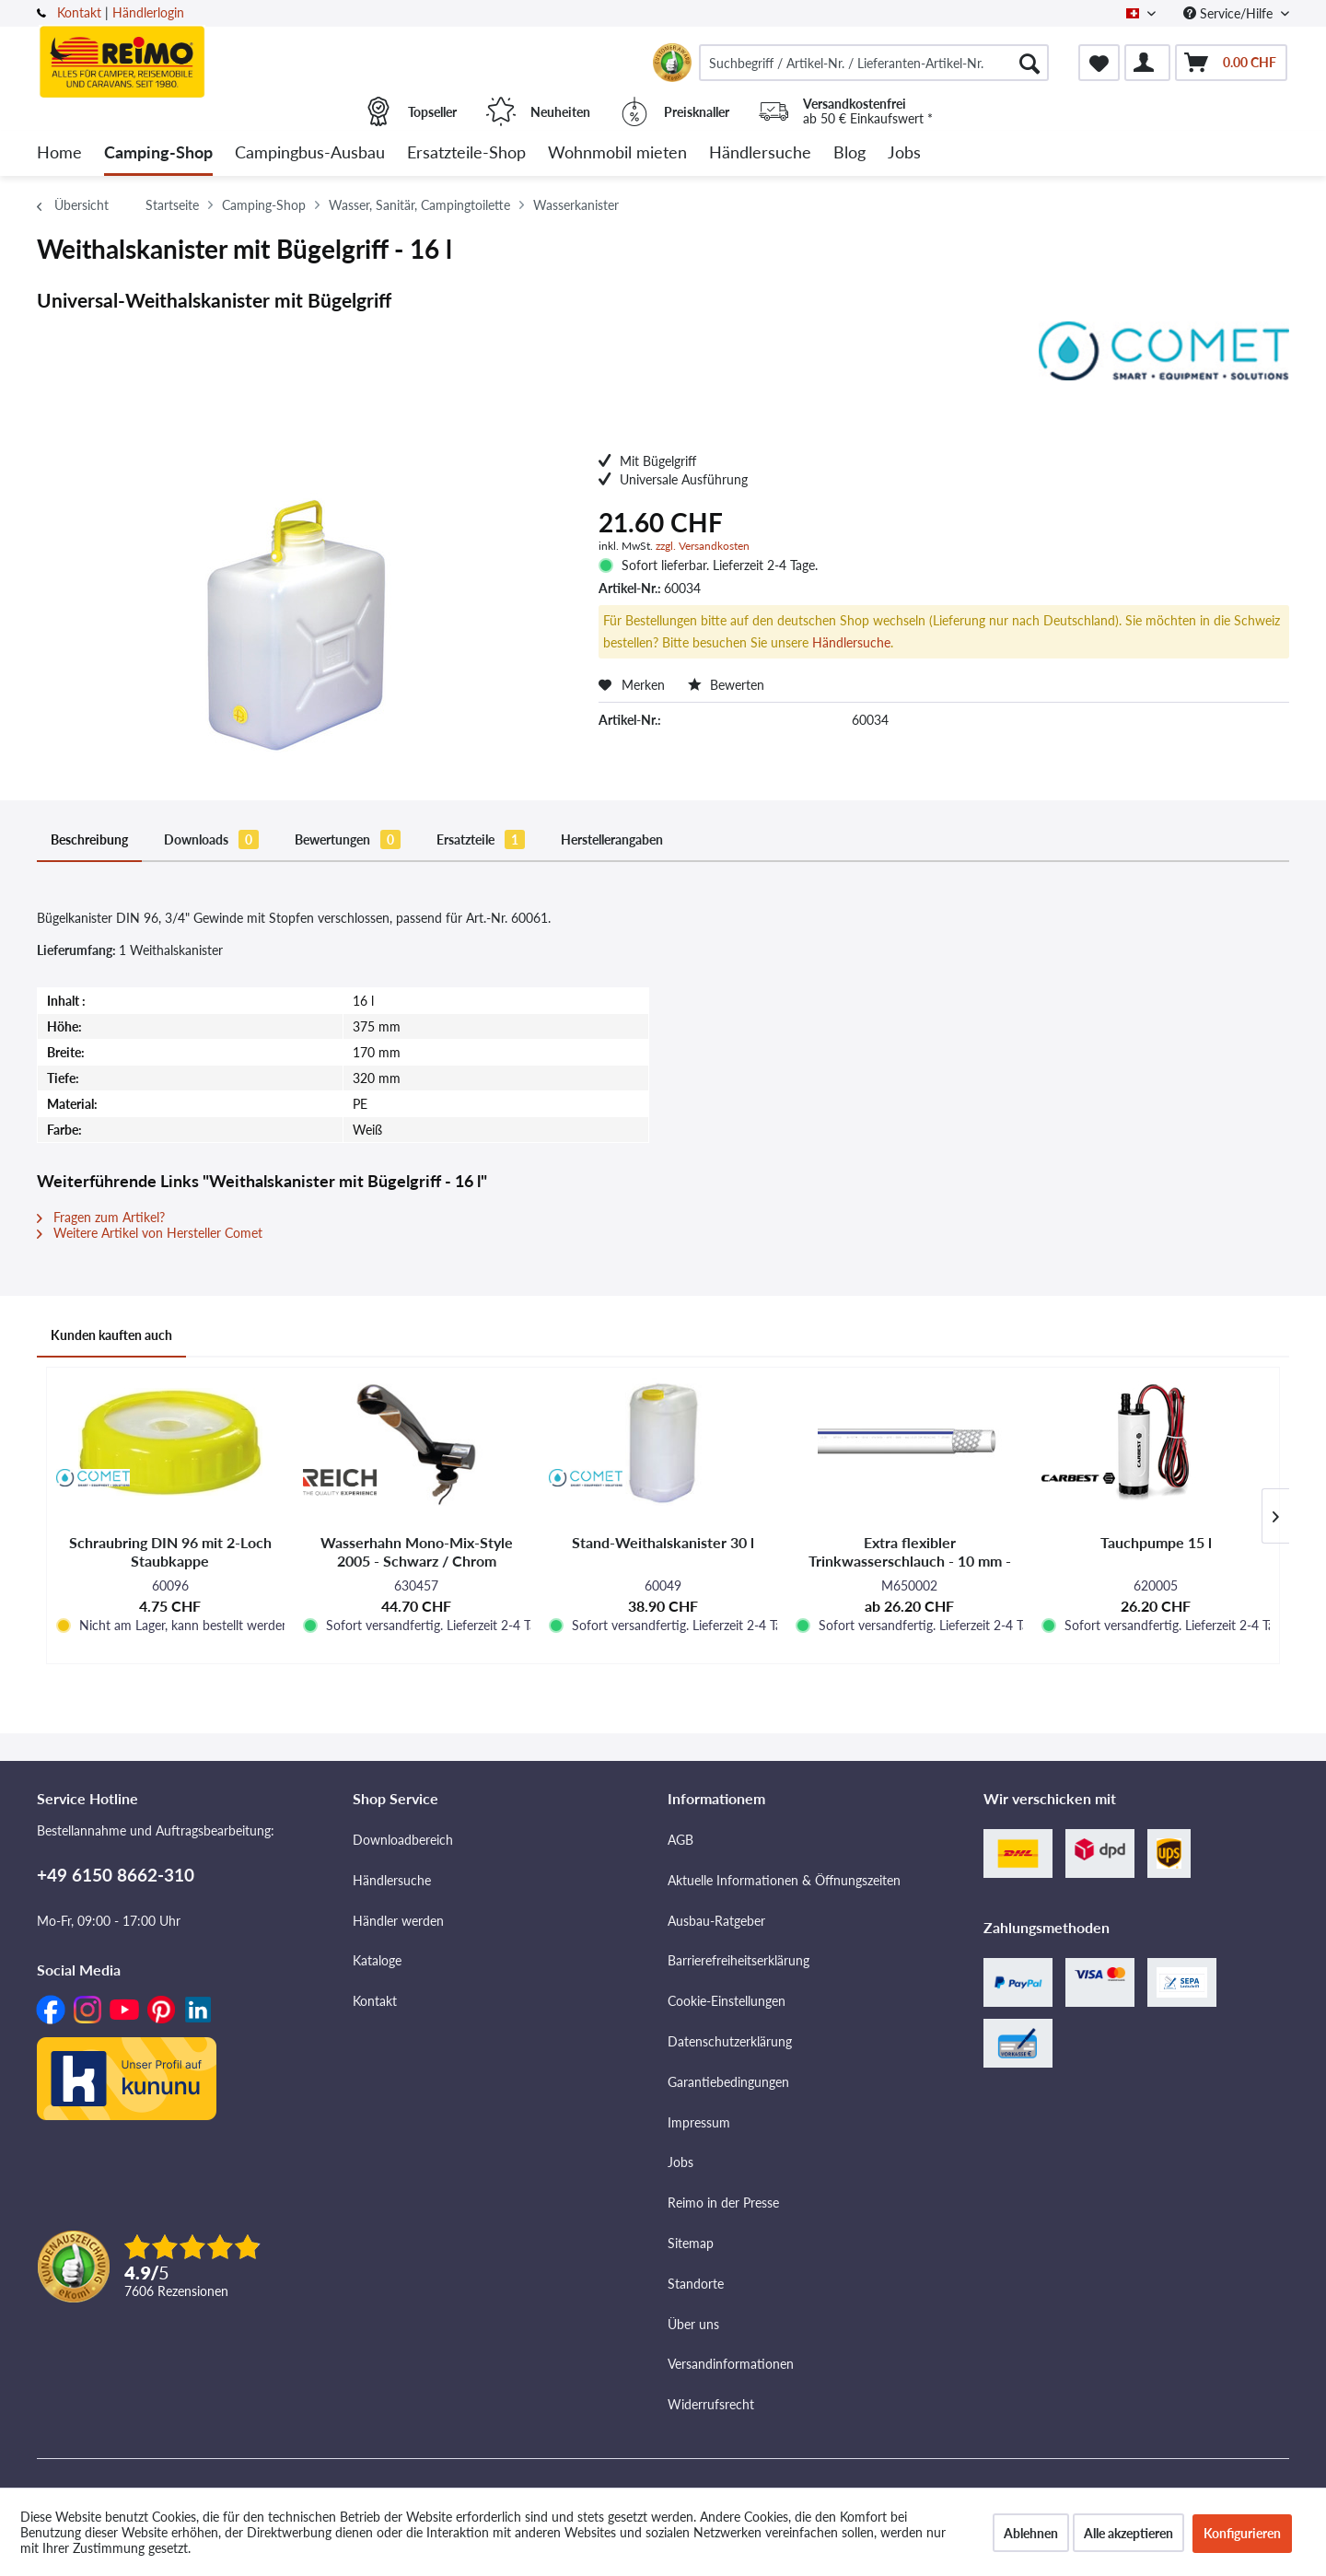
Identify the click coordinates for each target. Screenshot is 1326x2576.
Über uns (693, 2324)
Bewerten (726, 685)
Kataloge (377, 1960)
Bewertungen (348, 839)
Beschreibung (89, 839)
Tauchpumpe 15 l (1156, 1542)
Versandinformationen (731, 2364)
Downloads (211, 839)
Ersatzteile (480, 839)
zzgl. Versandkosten (703, 546)
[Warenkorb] (1231, 62)
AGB (680, 1839)
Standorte (696, 2283)
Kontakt (79, 12)
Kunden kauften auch (111, 1335)
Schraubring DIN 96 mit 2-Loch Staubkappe (170, 1551)
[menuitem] (874, 62)
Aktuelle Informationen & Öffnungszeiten (784, 1880)
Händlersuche (851, 642)
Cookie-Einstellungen (726, 2001)
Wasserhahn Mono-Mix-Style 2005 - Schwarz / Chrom (416, 1551)
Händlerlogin (148, 12)
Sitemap (691, 2243)
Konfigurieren (1242, 2533)
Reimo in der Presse (723, 2202)
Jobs (680, 2162)
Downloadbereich (403, 1839)
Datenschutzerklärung (730, 2041)
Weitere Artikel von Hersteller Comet (149, 1233)
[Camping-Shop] (158, 153)
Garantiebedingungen (728, 2082)
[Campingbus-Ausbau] (310, 153)
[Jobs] (904, 153)
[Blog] (849, 153)
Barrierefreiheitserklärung (738, 1960)
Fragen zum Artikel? (101, 1217)
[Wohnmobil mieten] (617, 153)
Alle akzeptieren (1128, 2533)
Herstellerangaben (612, 839)
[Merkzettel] (1099, 62)
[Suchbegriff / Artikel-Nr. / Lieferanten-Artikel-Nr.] (874, 62)
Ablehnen (1031, 2533)
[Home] (59, 153)
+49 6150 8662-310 (115, 1874)
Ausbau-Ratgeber (716, 1921)
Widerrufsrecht (711, 2404)
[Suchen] (1029, 62)
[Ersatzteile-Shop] (466, 153)
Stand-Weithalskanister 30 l (663, 1542)
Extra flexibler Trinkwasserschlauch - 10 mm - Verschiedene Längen (909, 1551)
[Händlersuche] (760, 153)
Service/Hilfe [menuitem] (1229, 13)
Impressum (699, 2122)
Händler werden (398, 1921)
